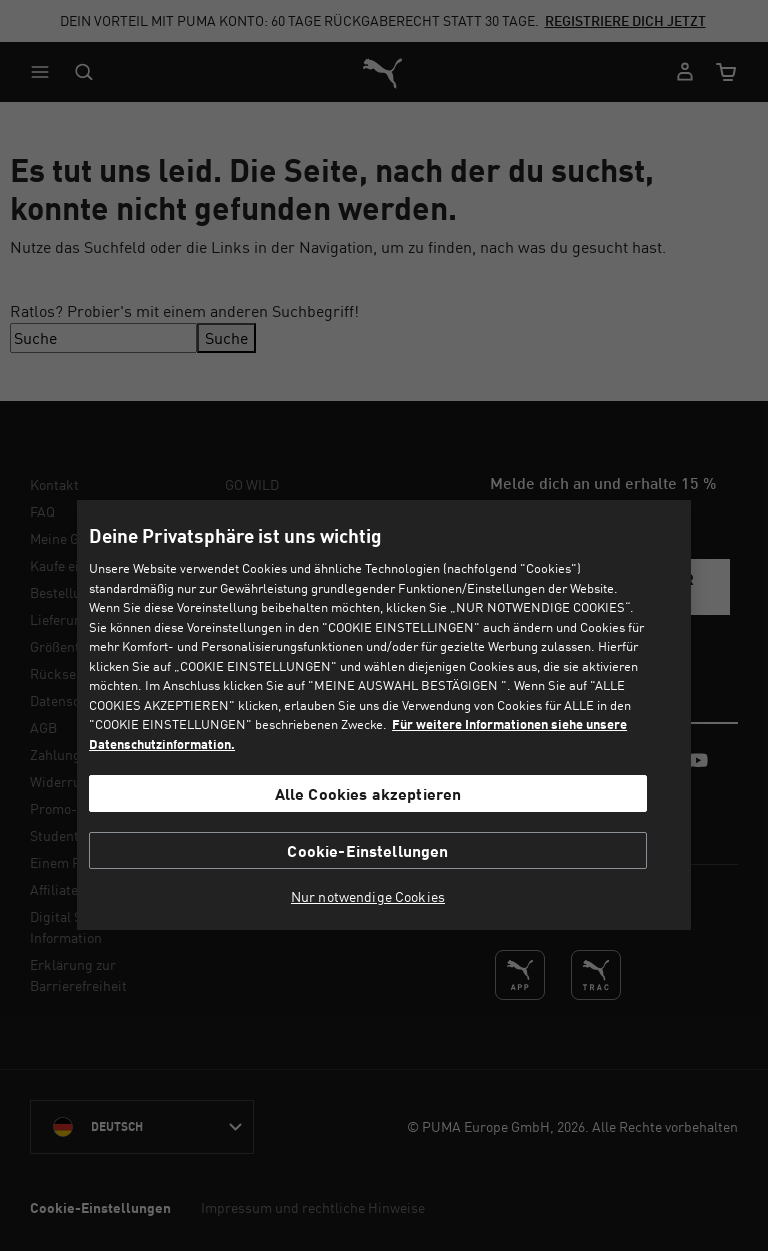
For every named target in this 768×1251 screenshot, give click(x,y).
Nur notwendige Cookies (368, 897)
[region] (384, 714)
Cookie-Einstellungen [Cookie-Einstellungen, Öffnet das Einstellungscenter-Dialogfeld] (367, 850)
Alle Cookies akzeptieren (368, 793)
